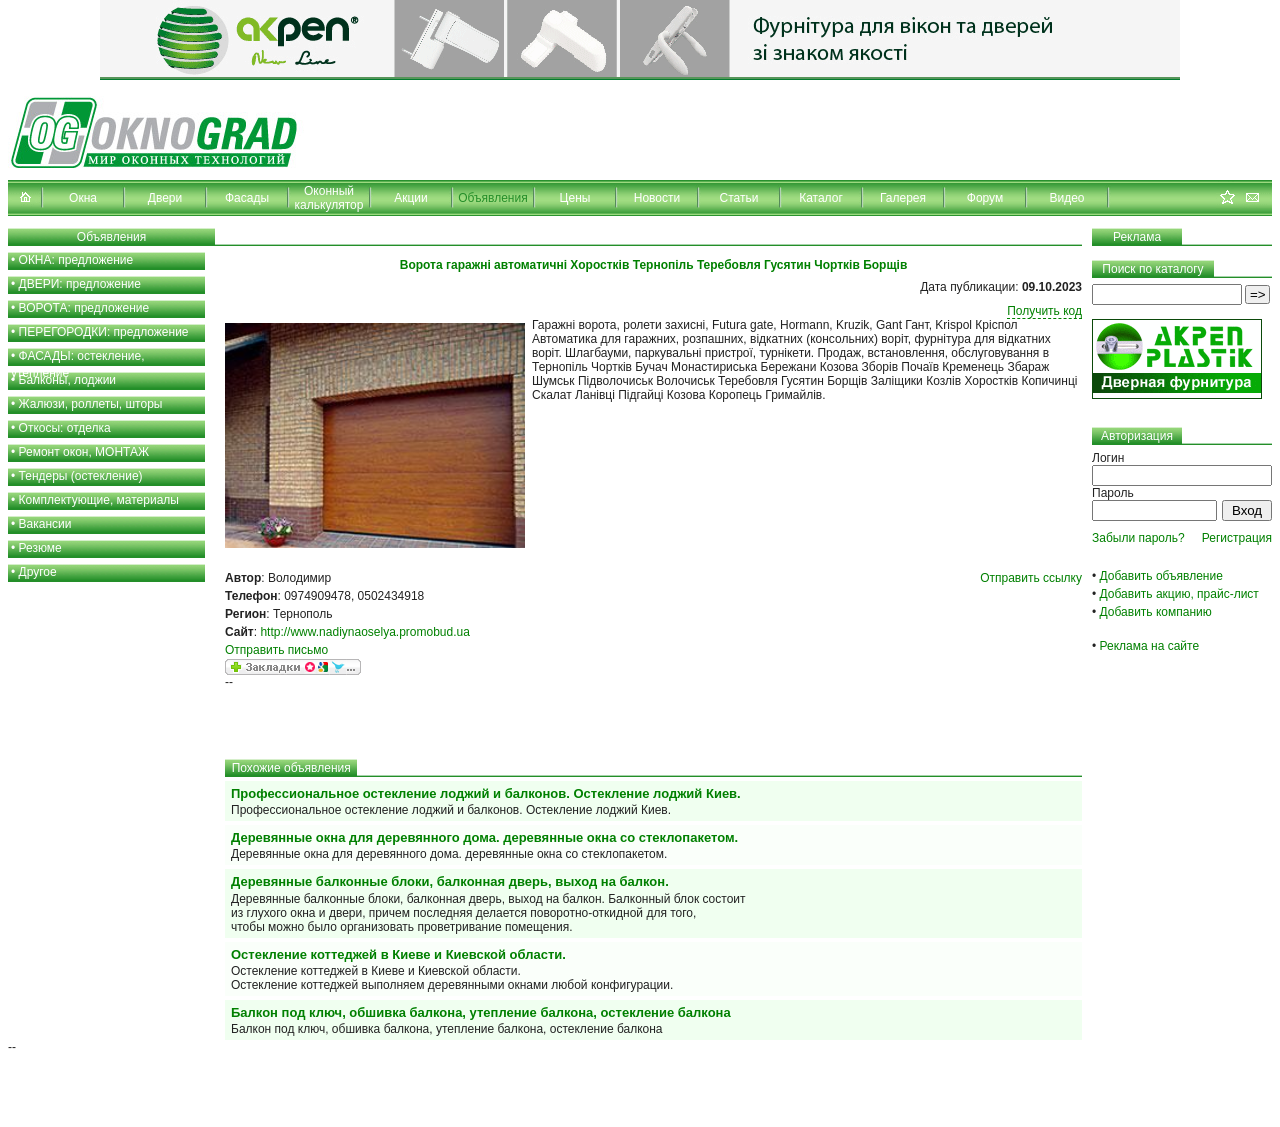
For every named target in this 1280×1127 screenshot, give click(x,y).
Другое (38, 572)
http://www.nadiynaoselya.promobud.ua (364, 632)
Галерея (903, 198)
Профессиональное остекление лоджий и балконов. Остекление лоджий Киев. (486, 793)
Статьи (739, 198)
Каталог (821, 198)
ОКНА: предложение (76, 260)
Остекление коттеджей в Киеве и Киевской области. (398, 954)
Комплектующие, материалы (99, 500)
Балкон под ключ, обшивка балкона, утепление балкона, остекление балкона (481, 1012)
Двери (165, 198)
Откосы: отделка (65, 428)
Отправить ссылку (1031, 578)
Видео (1066, 198)
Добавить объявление (1161, 576)
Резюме (40, 548)
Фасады (247, 198)
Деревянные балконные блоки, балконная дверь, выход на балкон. (450, 881)
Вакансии (45, 524)
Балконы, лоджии (68, 380)
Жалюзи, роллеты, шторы (91, 404)
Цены (575, 198)
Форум (985, 198)
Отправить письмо (276, 650)
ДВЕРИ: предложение (80, 284)
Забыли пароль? (1138, 538)
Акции (411, 198)
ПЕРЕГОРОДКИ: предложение (104, 332)
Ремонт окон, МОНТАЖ (84, 452)
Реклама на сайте (1150, 646)
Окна (83, 198)
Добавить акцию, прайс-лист (1179, 594)
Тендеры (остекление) (81, 476)
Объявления (492, 198)
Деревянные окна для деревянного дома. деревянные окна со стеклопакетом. (484, 837)
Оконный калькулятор (329, 198)
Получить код (1044, 311)
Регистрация (1237, 538)
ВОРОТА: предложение (84, 308)
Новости (657, 198)
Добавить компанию (1156, 612)
